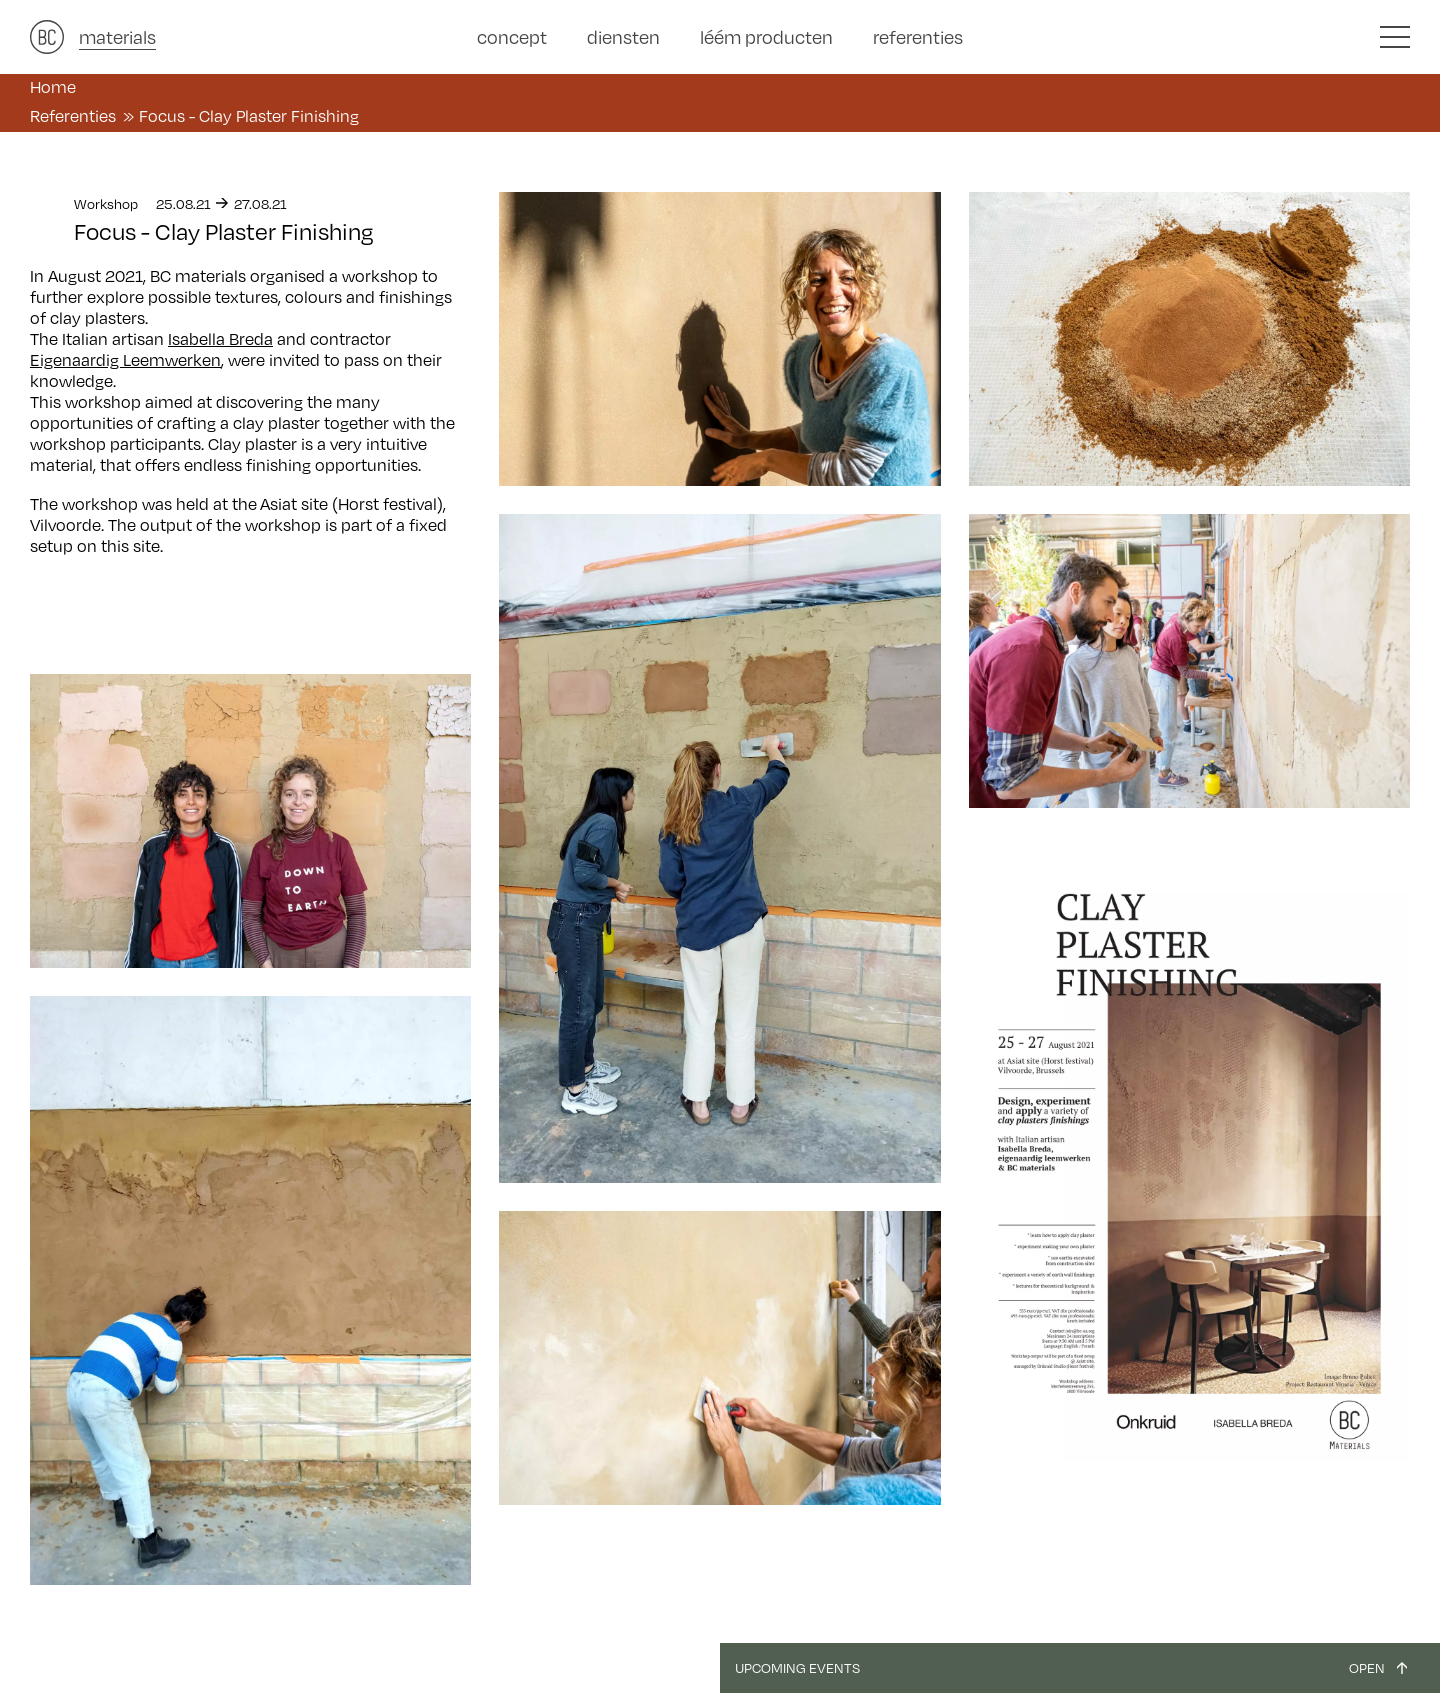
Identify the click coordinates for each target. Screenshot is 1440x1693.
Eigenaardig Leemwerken (125, 359)
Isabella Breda (220, 338)
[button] (1395, 37)
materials (117, 36)
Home (53, 86)
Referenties (73, 115)
